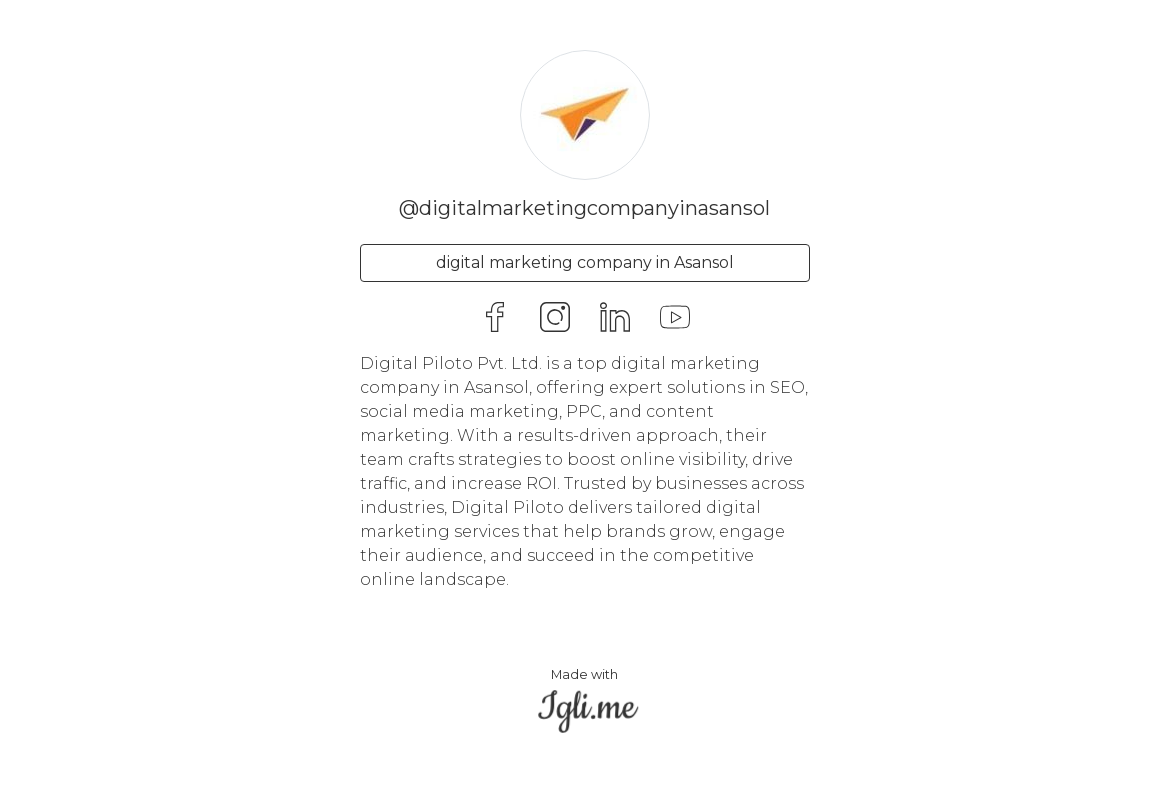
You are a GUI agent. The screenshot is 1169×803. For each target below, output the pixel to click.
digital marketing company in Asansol (585, 262)
